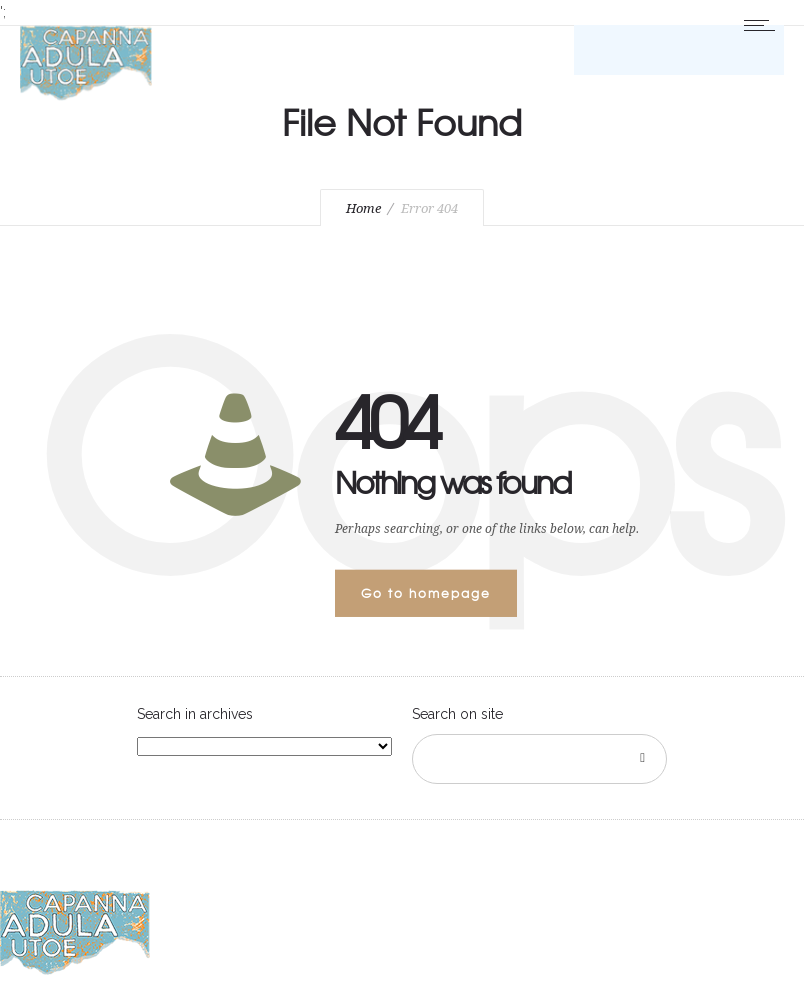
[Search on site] (539, 759)
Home (363, 208)
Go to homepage (426, 593)
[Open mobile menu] (764, 25)
